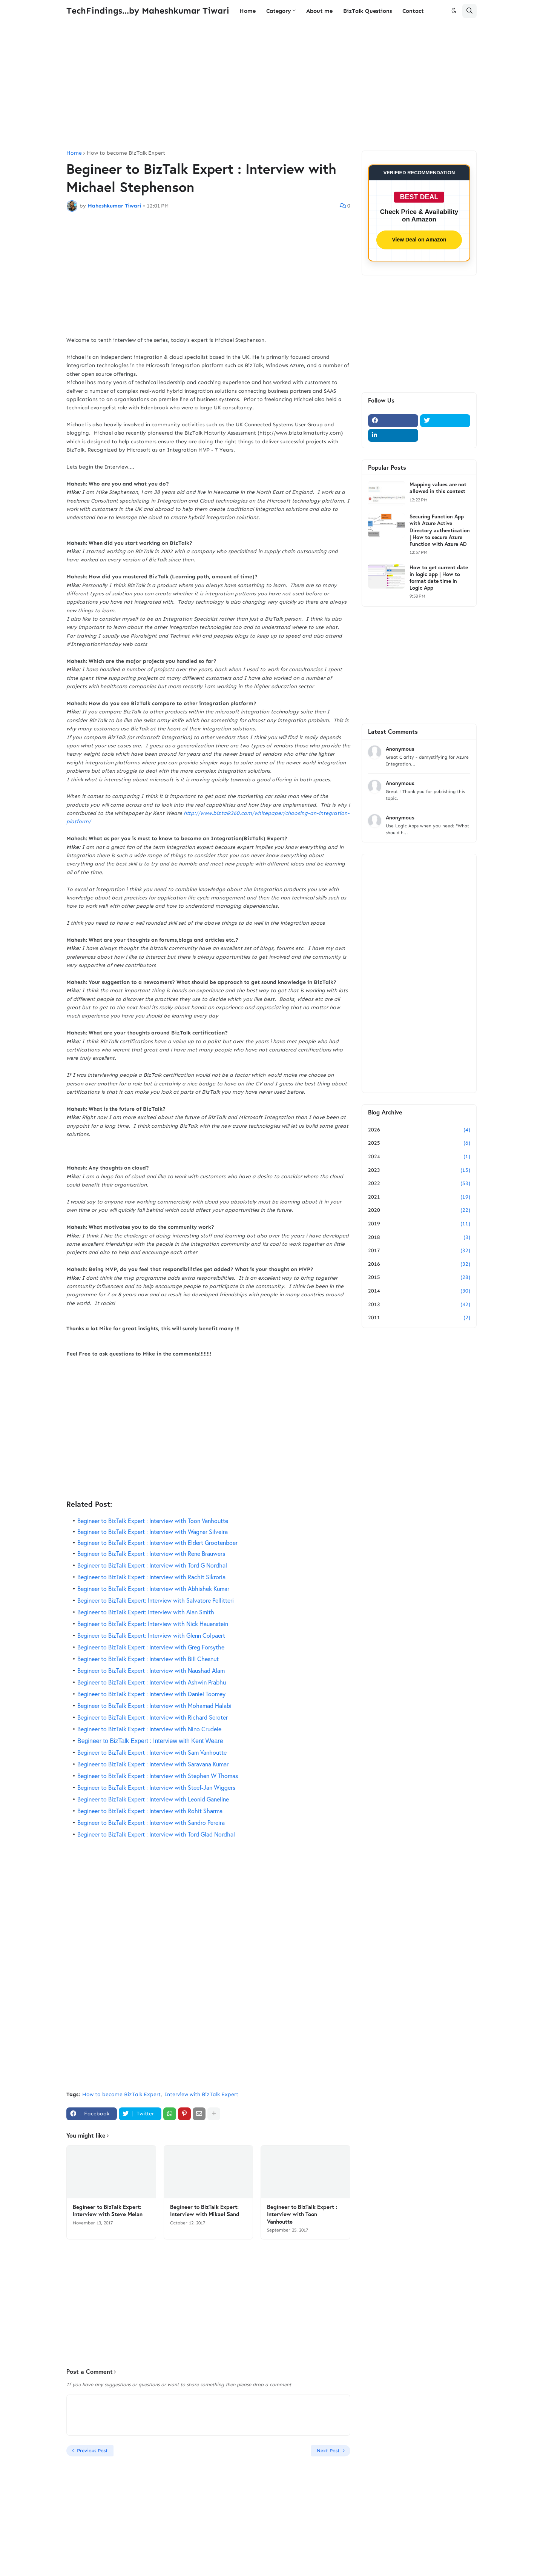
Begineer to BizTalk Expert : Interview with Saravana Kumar (153, 1764)
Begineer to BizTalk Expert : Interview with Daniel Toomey (151, 1694)
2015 (419, 1277)
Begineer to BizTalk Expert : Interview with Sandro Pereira (151, 1822)
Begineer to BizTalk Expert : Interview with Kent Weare (150, 1741)
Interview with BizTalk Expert (201, 2094)
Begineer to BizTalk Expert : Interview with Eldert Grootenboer (157, 1542)
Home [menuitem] (247, 11)
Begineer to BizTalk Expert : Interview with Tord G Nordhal (152, 1565)
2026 (419, 1130)
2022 (419, 1183)
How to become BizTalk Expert (126, 153)
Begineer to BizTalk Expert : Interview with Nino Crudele (149, 1729)
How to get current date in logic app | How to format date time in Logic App (439, 578)
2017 (419, 1250)
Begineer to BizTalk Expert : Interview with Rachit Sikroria (151, 1577)
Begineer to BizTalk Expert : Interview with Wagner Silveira (152, 1531)
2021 (419, 1197)
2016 (419, 1264)
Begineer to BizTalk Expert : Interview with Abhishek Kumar (153, 1588)
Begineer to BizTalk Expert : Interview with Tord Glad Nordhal (156, 1834)
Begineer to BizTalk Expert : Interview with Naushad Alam (151, 1670)
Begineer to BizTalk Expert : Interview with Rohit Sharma (149, 1811)
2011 (419, 1318)
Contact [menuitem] (413, 11)
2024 (419, 1156)
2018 (419, 1237)
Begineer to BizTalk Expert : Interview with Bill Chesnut (148, 1659)
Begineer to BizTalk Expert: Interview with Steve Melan (108, 2210)
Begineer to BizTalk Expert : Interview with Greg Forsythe (150, 1647)
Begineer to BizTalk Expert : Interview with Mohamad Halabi (154, 1705)
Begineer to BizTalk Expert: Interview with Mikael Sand (204, 2210)
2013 (419, 1304)
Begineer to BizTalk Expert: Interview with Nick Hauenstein (152, 1624)
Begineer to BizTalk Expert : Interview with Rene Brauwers (151, 1553)
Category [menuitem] (278, 11)
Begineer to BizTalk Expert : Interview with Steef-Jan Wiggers (156, 1787)
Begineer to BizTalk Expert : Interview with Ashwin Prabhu (151, 1682)
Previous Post (92, 2450)
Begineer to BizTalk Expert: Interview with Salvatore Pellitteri (155, 1600)
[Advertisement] (271, 86)
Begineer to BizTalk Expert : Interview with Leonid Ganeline (153, 1799)
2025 (419, 1143)
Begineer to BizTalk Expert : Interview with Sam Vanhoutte (152, 1752)
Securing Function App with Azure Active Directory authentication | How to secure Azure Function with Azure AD (440, 530)
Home (74, 153)
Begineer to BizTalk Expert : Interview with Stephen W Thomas (157, 1776)
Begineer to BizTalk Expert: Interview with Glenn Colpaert (151, 1635)
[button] (454, 11)
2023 (419, 1170)
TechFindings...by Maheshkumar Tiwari (147, 10)
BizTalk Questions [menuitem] (367, 11)
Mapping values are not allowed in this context (438, 488)
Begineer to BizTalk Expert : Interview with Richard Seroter (152, 1717)
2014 (419, 1291)
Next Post (328, 2450)
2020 (419, 1210)
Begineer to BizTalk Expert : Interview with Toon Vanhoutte (152, 1521)
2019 (419, 1224)
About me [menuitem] (319, 11)
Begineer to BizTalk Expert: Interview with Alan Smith (145, 1612)
